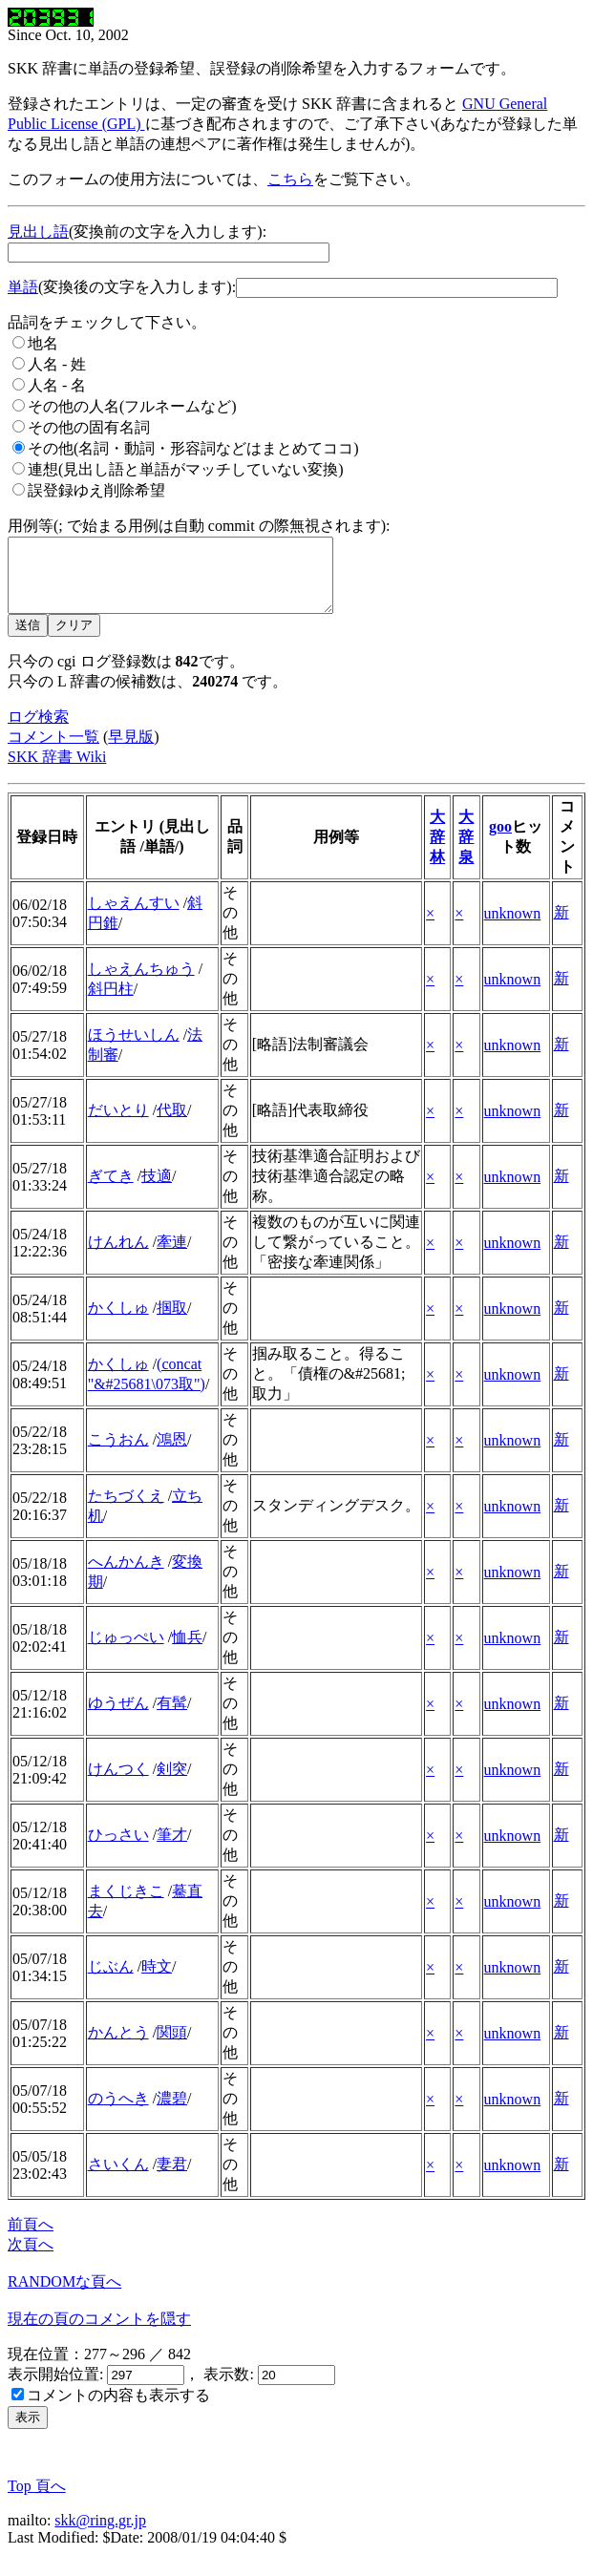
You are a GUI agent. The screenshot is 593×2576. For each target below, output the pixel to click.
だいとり (118, 1124)
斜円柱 (111, 1003)
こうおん (118, 1454)
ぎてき (111, 1190)
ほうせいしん (134, 1049)
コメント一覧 (53, 751)
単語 (23, 287)
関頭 (172, 2046)
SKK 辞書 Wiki (57, 771)
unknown (512, 927)
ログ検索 (38, 731)
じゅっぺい (126, 1651)
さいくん (118, 2178)
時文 (156, 1981)
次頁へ (30, 2258)
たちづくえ (126, 1510)
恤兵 (187, 1651)
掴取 (172, 1322)
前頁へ (30, 2238)
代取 (172, 1124)
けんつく (118, 1783)
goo (500, 841)
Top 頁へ (37, 2500)
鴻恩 (172, 1454)
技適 (156, 1190)
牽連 (172, 1256)
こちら (290, 179)
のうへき (118, 2112)
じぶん (111, 1981)
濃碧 (172, 2112)
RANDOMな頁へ (64, 2296)
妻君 (172, 2178)
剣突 (172, 1783)
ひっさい (118, 1849)
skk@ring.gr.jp (100, 2534)
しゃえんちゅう (141, 983)
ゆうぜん (118, 1717)
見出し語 (38, 231)
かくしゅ (118, 1322)
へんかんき (126, 1576)
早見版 (131, 751)
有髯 (172, 1717)
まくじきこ (126, 1905)
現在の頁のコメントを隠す (99, 2333)
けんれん (118, 1256)
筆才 (172, 1849)
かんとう (118, 2046)
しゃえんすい (134, 917)
